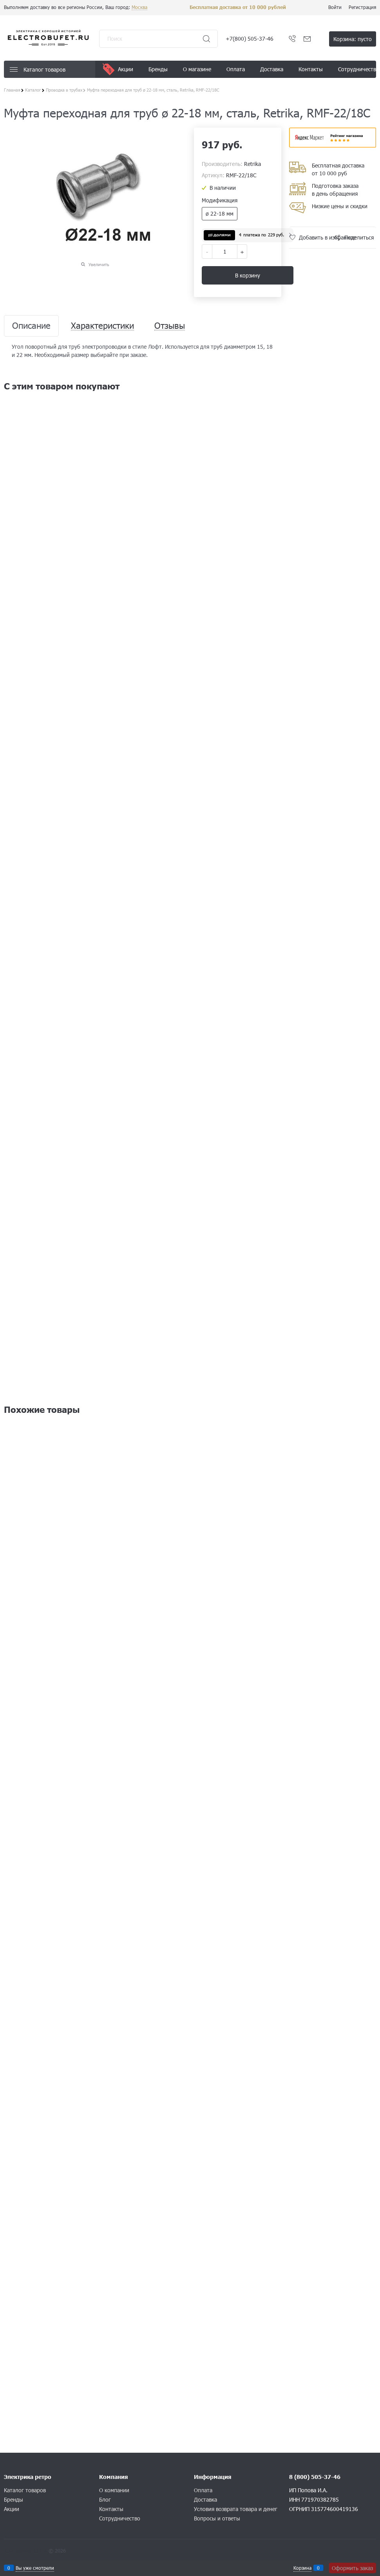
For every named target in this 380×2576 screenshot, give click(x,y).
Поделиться (359, 237)
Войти (335, 7)
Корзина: (352, 39)
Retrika (252, 163)
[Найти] (206, 38)
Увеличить (99, 264)
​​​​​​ (332, 145)
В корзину (247, 275)
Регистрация (362, 7)
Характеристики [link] (102, 325)
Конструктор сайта (25, 2550)
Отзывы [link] (169, 325)
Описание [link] (31, 325)
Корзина (302, 2568)
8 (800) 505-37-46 (314, 2476)
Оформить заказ (352, 2568)
